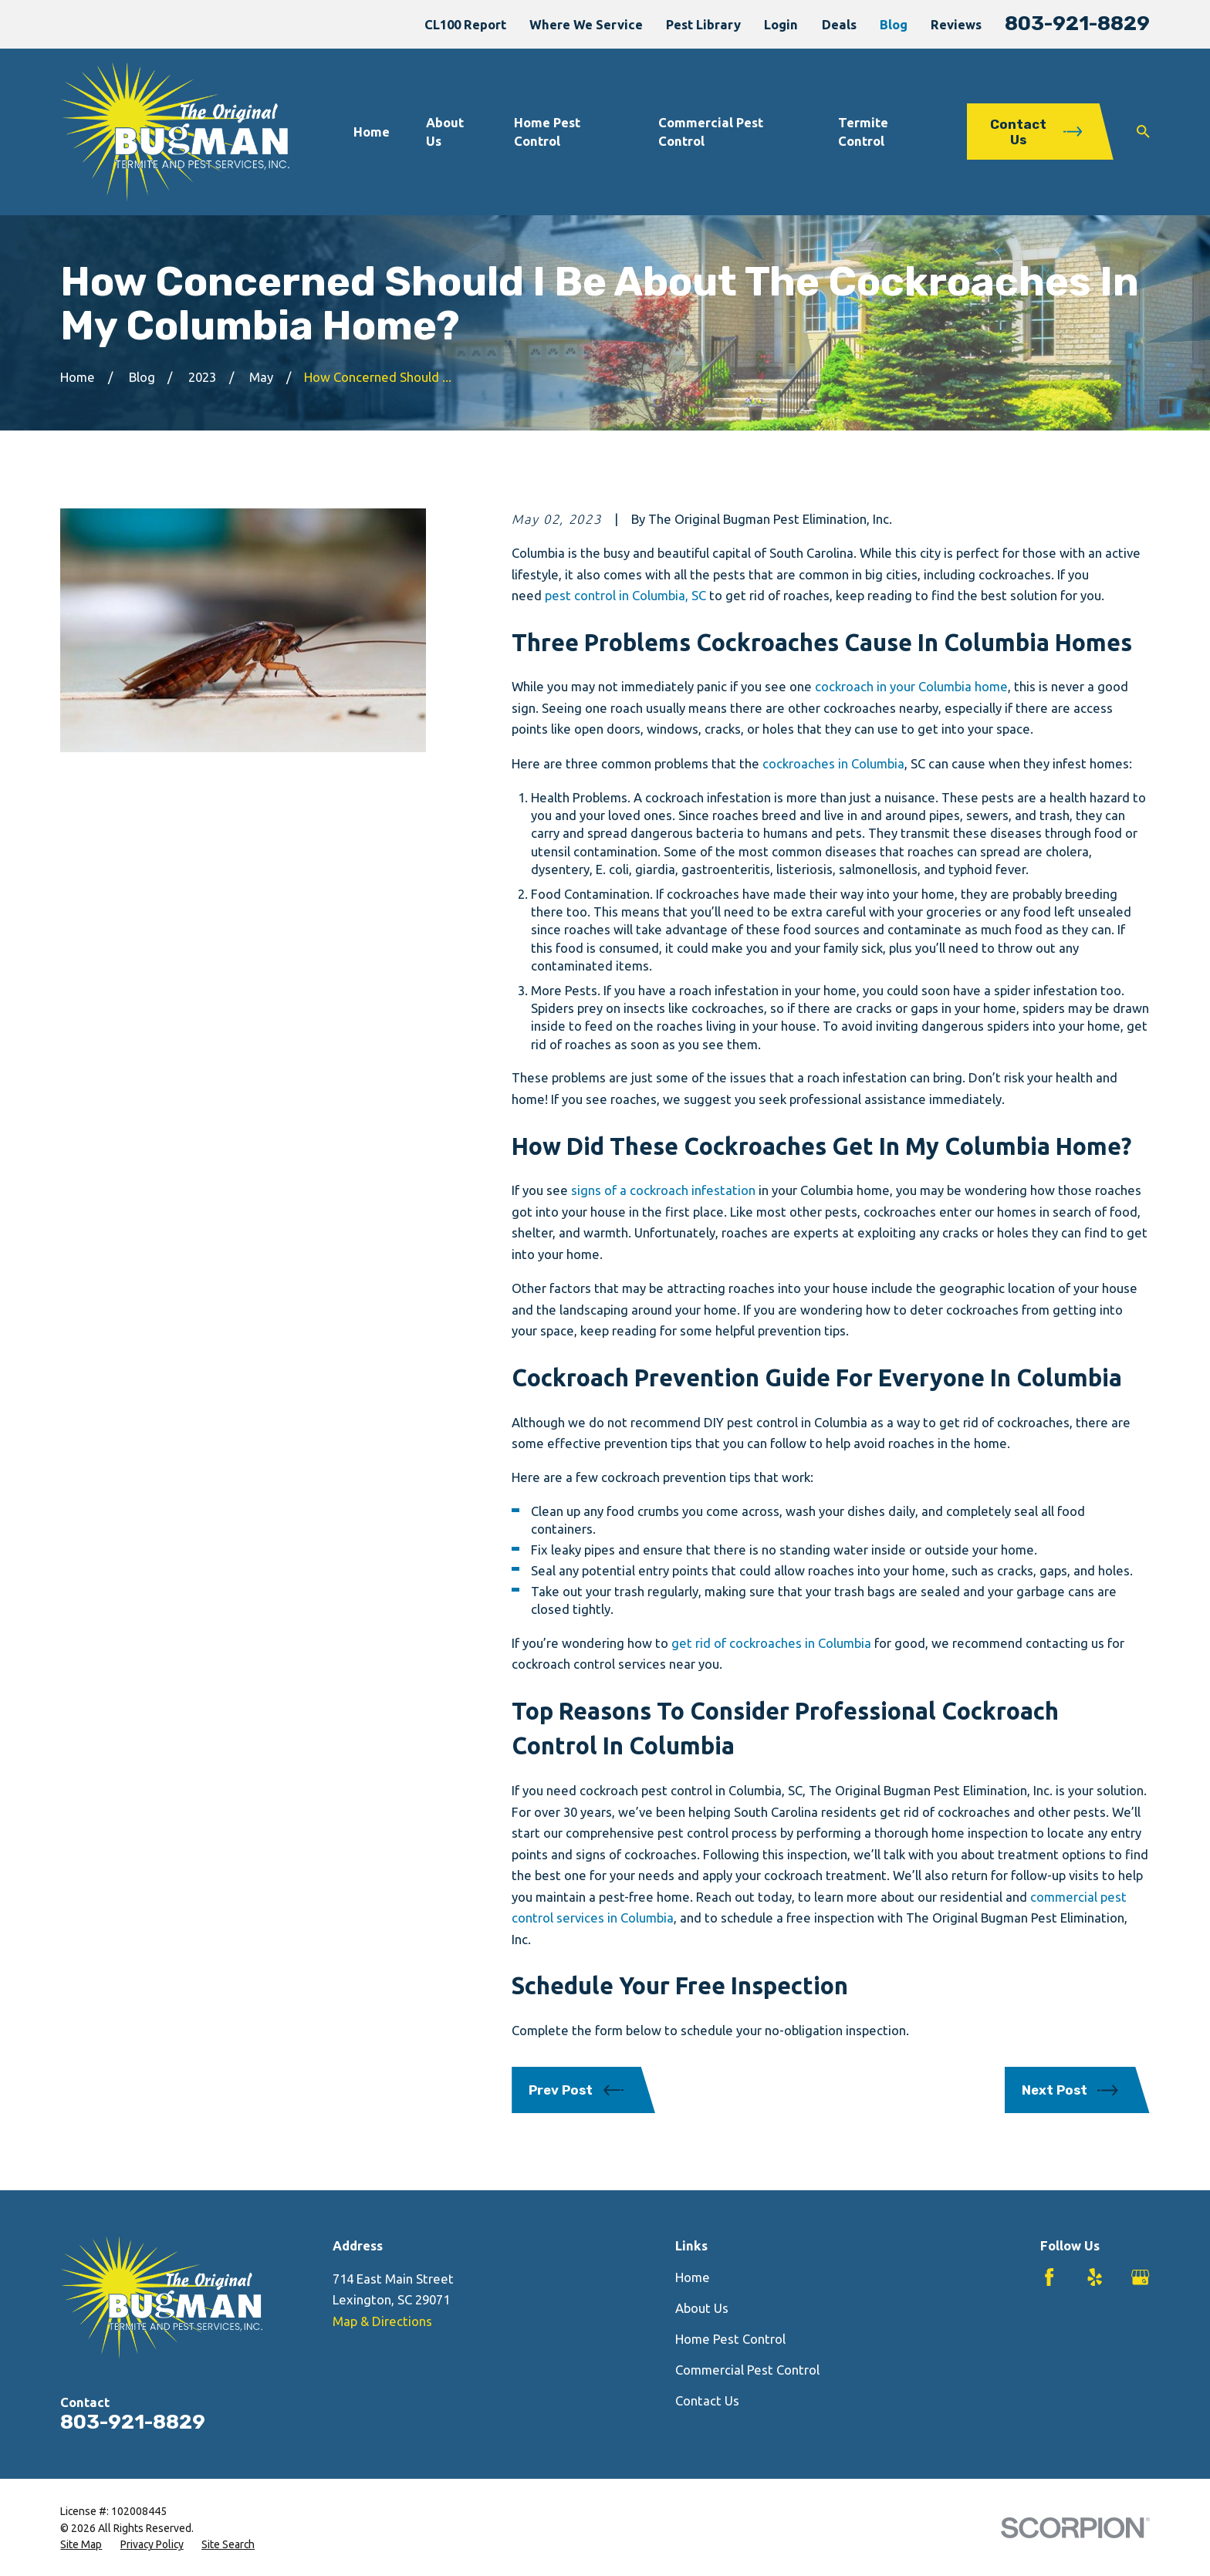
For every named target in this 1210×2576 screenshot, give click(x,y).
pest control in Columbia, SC (625, 595)
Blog (894, 24)
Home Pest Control (730, 2338)
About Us (701, 2308)
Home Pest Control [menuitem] (547, 131)
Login (781, 24)
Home (692, 2277)
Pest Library (703, 24)
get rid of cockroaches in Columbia (771, 1643)
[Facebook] (1049, 2277)
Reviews (956, 24)
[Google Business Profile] (1140, 2277)
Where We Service (586, 24)
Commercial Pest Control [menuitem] (710, 131)
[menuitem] (81, 2544)
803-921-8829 (1077, 23)
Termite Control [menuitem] (863, 131)
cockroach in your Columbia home (911, 686)
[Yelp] (1095, 2277)
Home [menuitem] (371, 131)
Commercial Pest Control (747, 2369)
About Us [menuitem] (445, 131)
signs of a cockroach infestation (663, 1190)
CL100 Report (465, 24)
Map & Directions (382, 2321)
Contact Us (707, 2400)
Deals (839, 24)
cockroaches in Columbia (833, 763)
